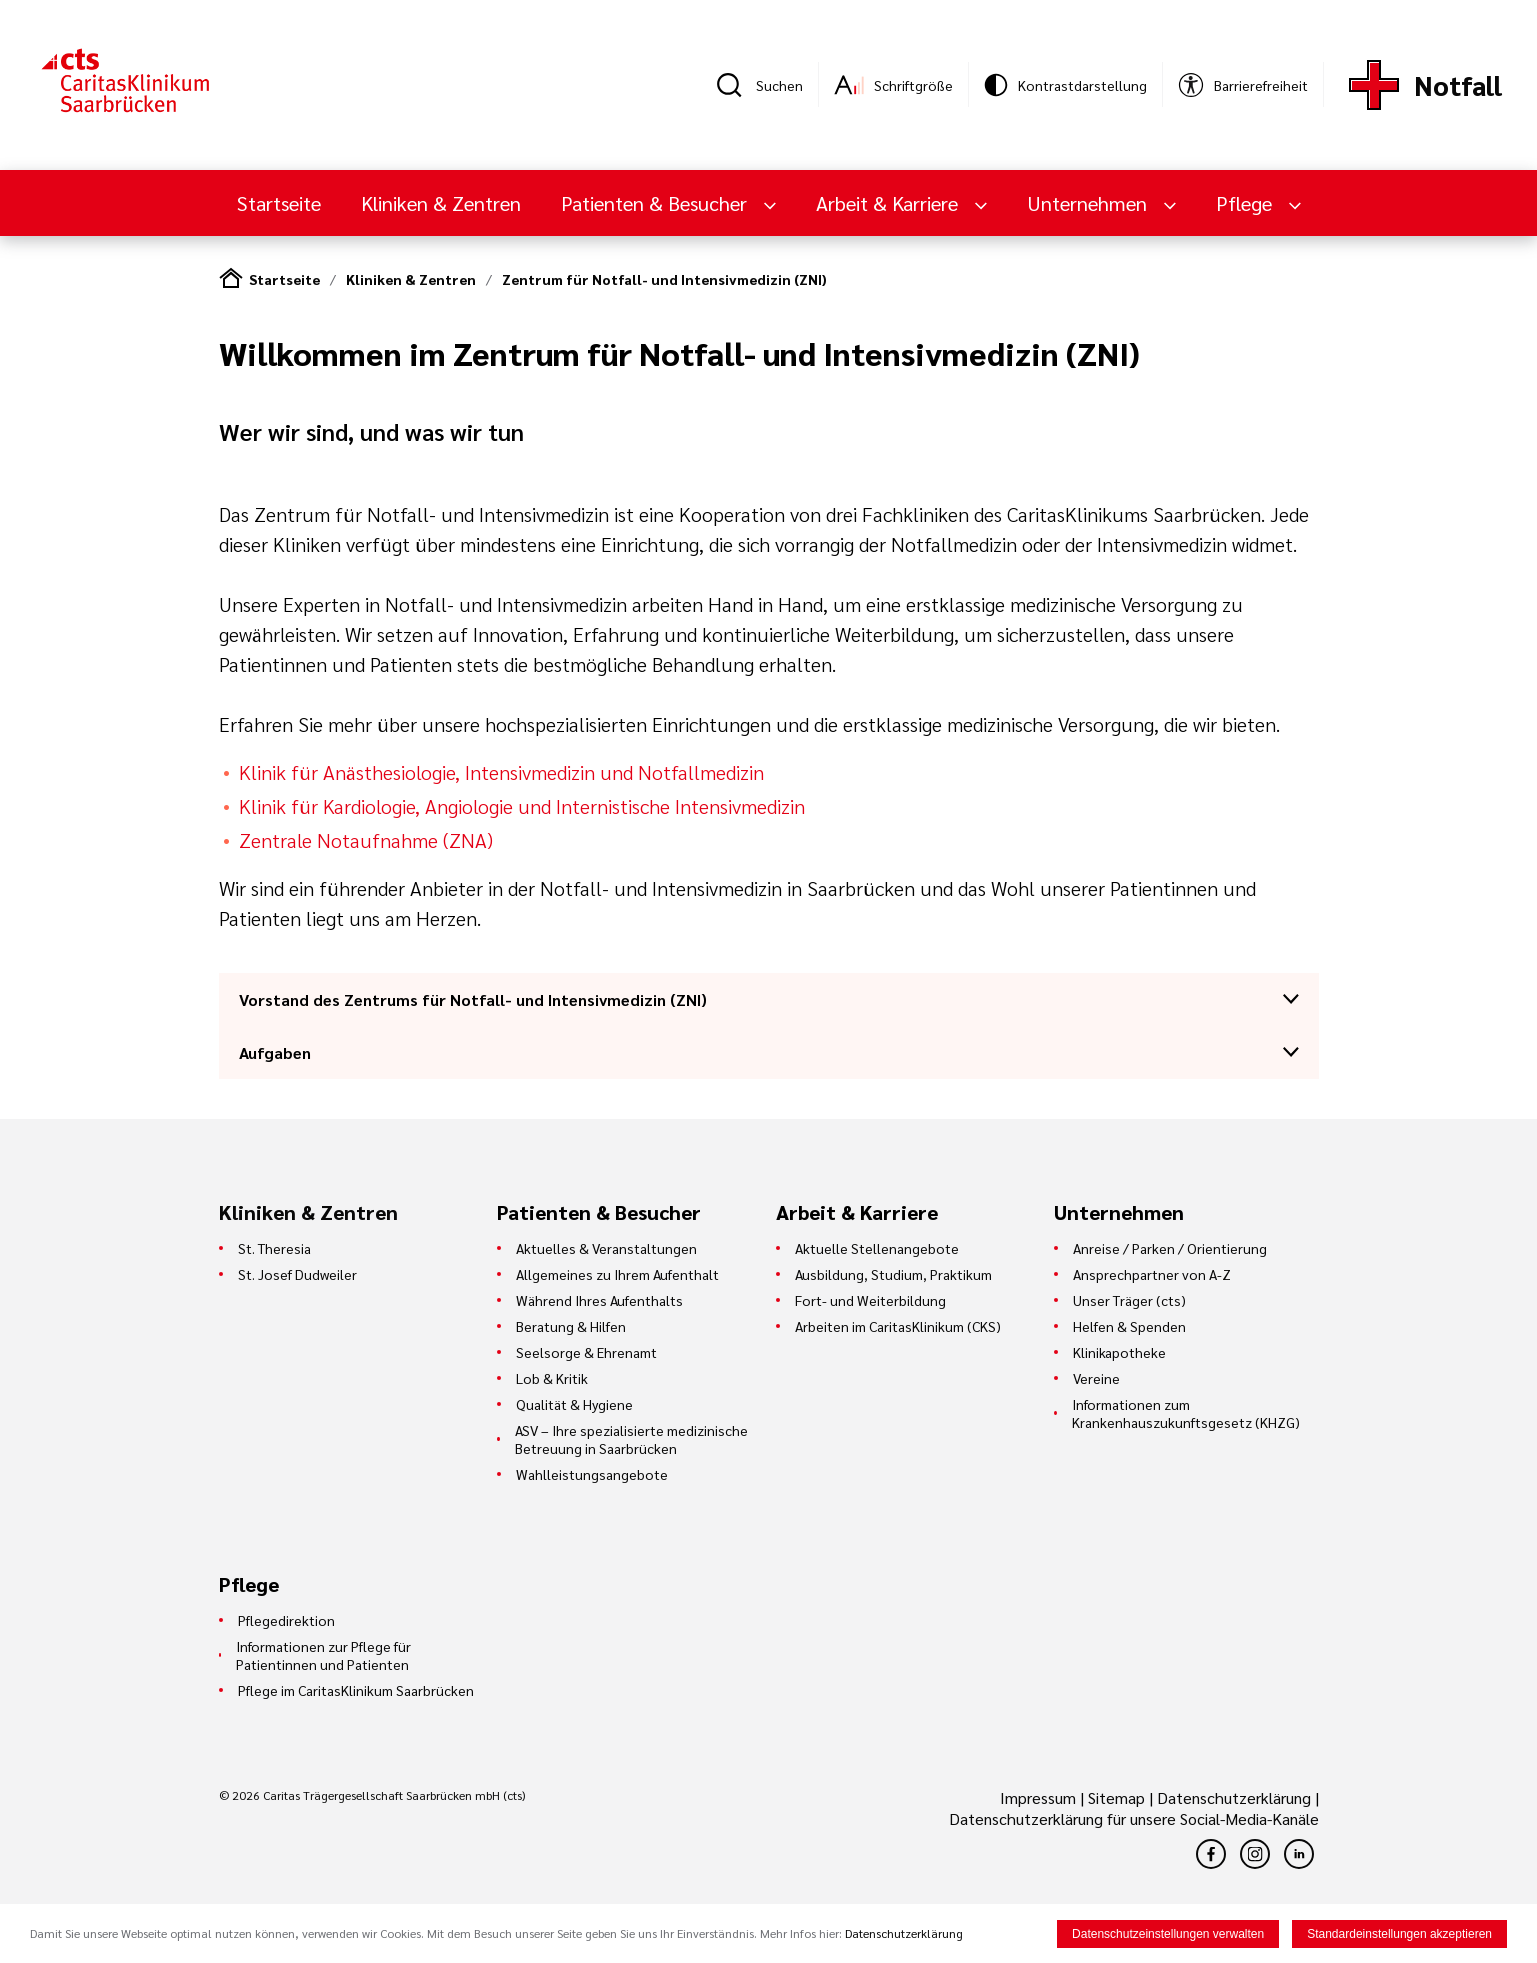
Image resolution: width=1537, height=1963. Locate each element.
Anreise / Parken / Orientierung (1170, 1248)
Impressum (1040, 1797)
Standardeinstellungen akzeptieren (1399, 1934)
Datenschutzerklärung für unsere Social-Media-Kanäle (1134, 1818)
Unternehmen (1089, 203)
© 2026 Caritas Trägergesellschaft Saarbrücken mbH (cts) (372, 1795)
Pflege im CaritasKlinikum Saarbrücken (356, 1690)
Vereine (1096, 1378)
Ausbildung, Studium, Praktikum (893, 1274)
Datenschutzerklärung (1234, 1797)
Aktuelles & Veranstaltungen (606, 1248)
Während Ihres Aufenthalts (599, 1300)
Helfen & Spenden (1129, 1326)
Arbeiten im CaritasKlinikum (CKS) (898, 1326)
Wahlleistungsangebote (592, 1474)
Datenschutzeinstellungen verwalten (1168, 1934)
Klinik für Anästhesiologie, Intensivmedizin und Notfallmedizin (501, 772)
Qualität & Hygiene (574, 1404)
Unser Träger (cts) (1129, 1300)
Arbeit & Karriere (889, 203)
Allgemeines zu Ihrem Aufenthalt (617, 1274)
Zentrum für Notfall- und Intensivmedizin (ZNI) (664, 279)
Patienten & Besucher (656, 203)
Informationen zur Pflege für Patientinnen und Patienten (323, 1655)
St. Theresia (274, 1248)
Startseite (279, 203)
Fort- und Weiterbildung (870, 1300)
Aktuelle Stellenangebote (877, 1248)
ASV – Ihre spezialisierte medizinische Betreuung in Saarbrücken (631, 1439)
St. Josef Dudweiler (297, 1274)
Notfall (1458, 84)
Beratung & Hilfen (571, 1326)
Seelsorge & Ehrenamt (586, 1352)
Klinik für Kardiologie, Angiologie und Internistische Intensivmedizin (522, 806)
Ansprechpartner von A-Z (1152, 1274)
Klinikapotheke (1119, 1352)
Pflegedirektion (286, 1620)
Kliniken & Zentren (441, 203)
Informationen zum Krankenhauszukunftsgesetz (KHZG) (1186, 1413)
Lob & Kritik (552, 1378)
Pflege (1246, 203)
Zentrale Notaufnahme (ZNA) (368, 840)
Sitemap (1116, 1797)
